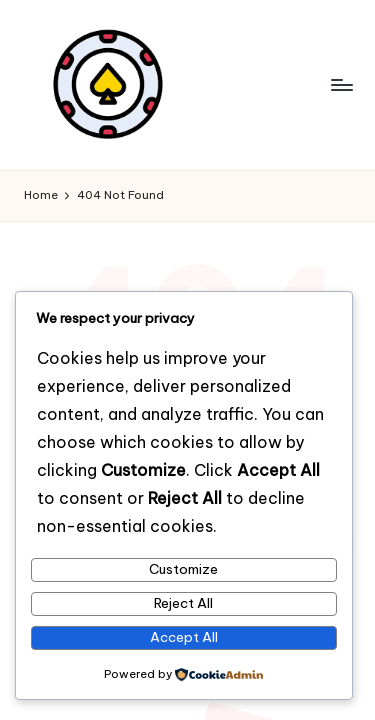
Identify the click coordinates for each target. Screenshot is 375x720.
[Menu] (341, 84)
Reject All (183, 603)
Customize (183, 569)
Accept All (184, 637)
